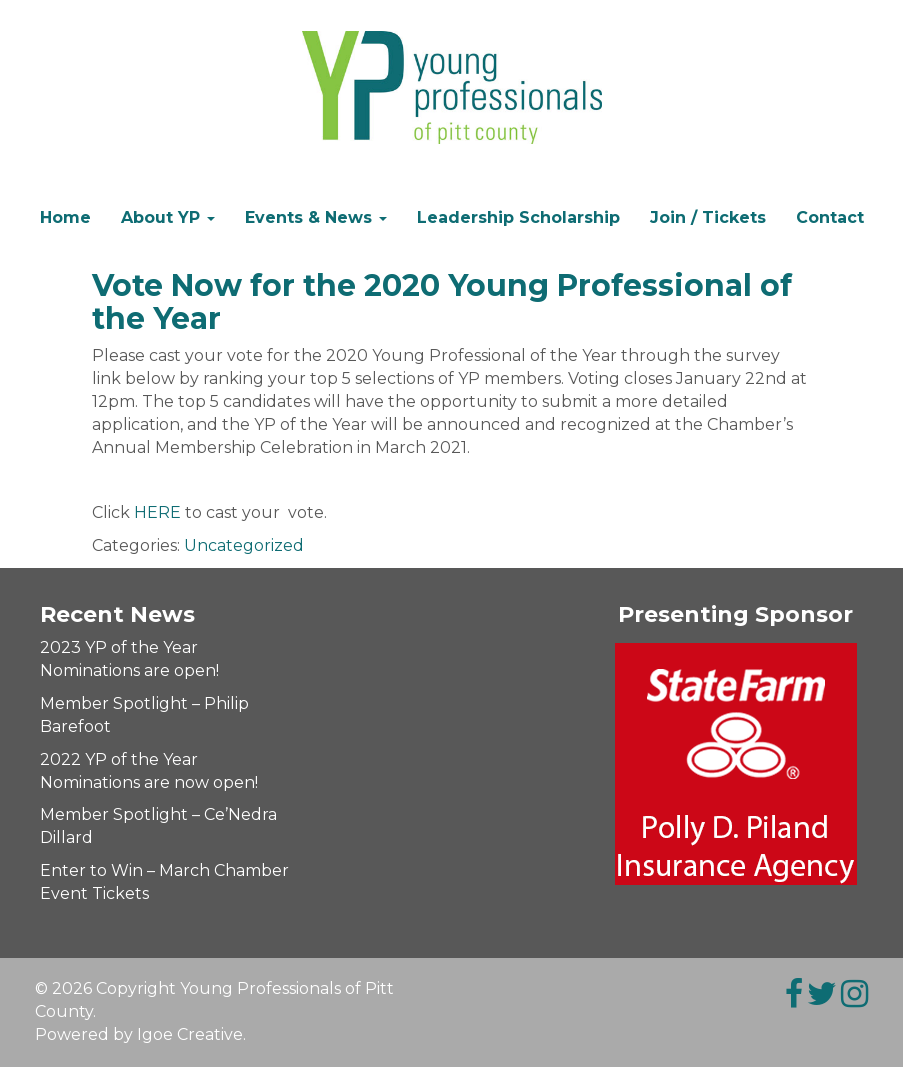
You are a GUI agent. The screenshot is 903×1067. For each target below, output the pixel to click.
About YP (168, 217)
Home (65, 217)
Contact (830, 217)
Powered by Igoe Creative (139, 1034)
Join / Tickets (708, 217)
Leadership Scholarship (518, 217)
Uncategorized (244, 545)
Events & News (316, 217)
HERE (157, 512)
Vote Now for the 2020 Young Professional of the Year (442, 302)
